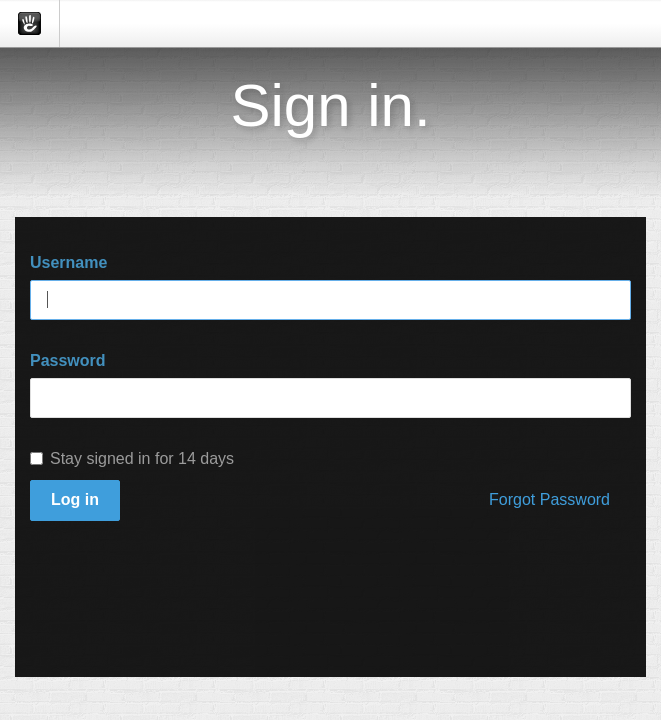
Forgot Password (549, 499)
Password (68, 360)
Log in (75, 499)
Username (68, 262)
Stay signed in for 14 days (132, 458)
